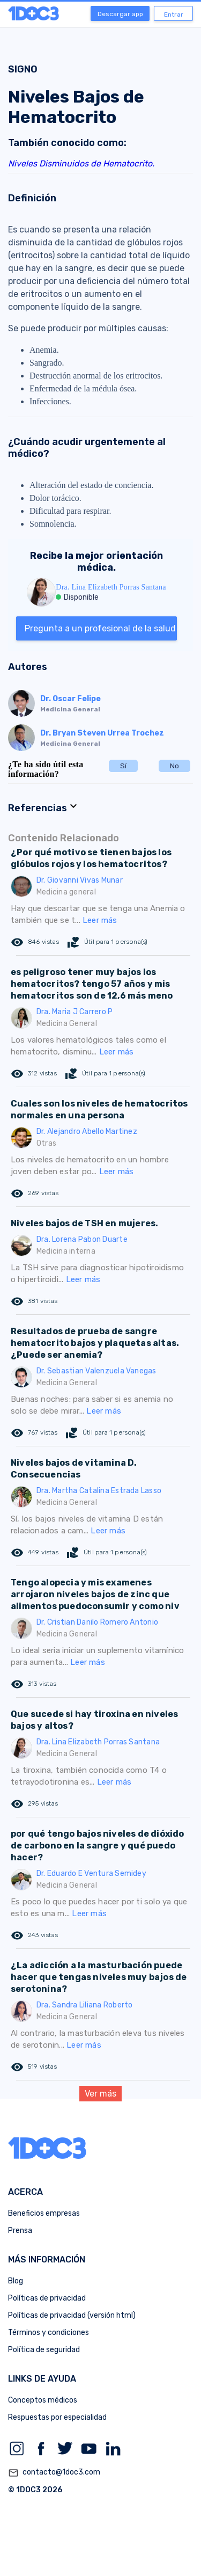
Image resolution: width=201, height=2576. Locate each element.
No (174, 766)
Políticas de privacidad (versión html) (72, 2315)
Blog (15, 2281)
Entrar (173, 14)
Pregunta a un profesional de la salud (100, 628)
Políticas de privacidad (47, 2298)
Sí (123, 766)
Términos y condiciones (48, 2332)
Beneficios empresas (44, 2213)
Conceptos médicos (42, 2400)
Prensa (20, 2230)
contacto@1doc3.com (54, 2473)
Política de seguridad (44, 2349)
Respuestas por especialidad (57, 2417)
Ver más (100, 2094)
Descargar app (120, 14)
